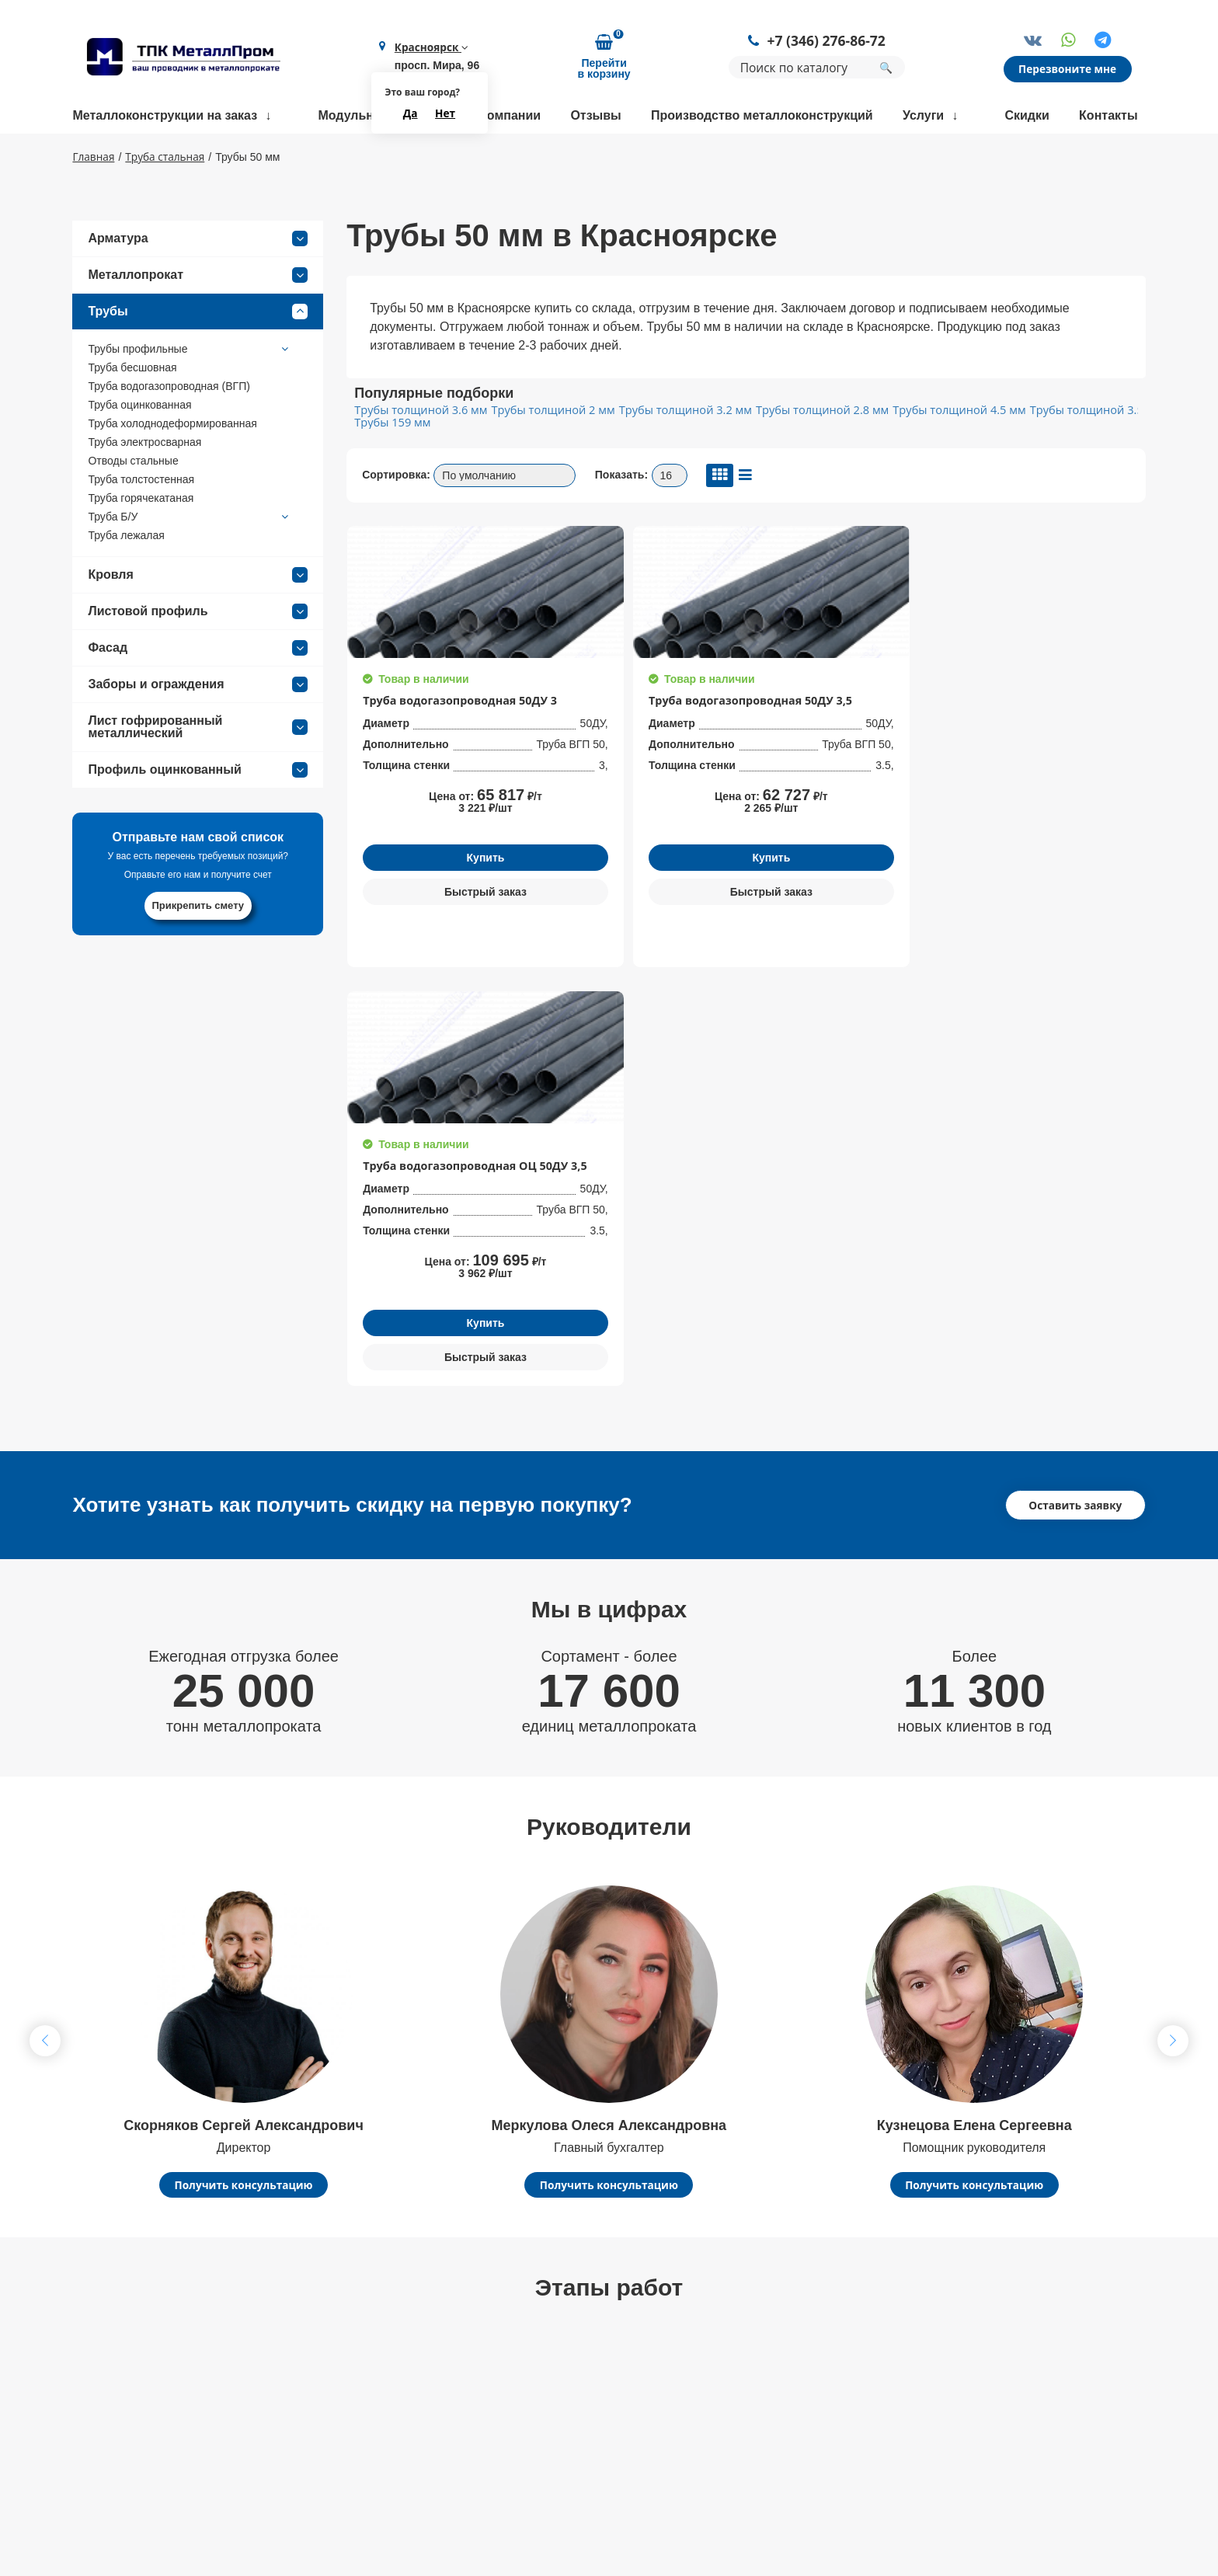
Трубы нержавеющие (779, 2381)
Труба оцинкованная (139, 450)
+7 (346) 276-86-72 (828, 42)
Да (411, 114)
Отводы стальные (133, 506)
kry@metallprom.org (136, 2456)
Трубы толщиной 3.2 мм (676, 455)
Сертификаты (320, 2421)
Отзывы (595, 116)
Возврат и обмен (328, 2493)
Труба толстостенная (141, 525)
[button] (1172, 1658)
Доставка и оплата (334, 2445)
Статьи (300, 2516)
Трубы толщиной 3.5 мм (1076, 455)
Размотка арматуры (556, 2357)
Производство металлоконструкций (762, 116)
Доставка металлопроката (575, 2452)
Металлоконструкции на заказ (164, 116)
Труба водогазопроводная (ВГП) (169, 432)
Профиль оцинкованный (198, 815)
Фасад (198, 693)
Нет (445, 114)
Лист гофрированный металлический (198, 772)
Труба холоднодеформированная (172, 469)
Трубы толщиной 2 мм (547, 455)
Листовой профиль (198, 657)
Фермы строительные (781, 2333)
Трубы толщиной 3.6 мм (419, 455)
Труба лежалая (126, 581)
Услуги (923, 116)
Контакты (1108, 116)
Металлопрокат (198, 321)
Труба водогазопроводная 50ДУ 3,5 (641, 751)
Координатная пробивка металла (595, 2428)
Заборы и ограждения (198, 730)
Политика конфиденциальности (1018, 2406)
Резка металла (542, 2405)
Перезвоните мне (1068, 70)
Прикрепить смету (198, 951)
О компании (504, 116)
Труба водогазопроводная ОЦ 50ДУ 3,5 (835, 751)
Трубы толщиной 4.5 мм (943, 455)
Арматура (198, 284)
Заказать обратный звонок (1035, 2339)
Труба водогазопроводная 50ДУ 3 (442, 751)
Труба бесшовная (132, 413)
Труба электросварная (144, 488)
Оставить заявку (1076, 1122)
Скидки (1026, 116)
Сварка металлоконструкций (582, 2381)
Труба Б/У (190, 562)
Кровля (198, 620)
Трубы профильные (190, 394)
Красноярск (431, 48)
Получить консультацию (243, 1803)
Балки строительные (778, 2357)
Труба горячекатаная (140, 544)
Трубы (198, 357)
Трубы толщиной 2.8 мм (810, 455)
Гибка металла (542, 2333)
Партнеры (309, 2469)
